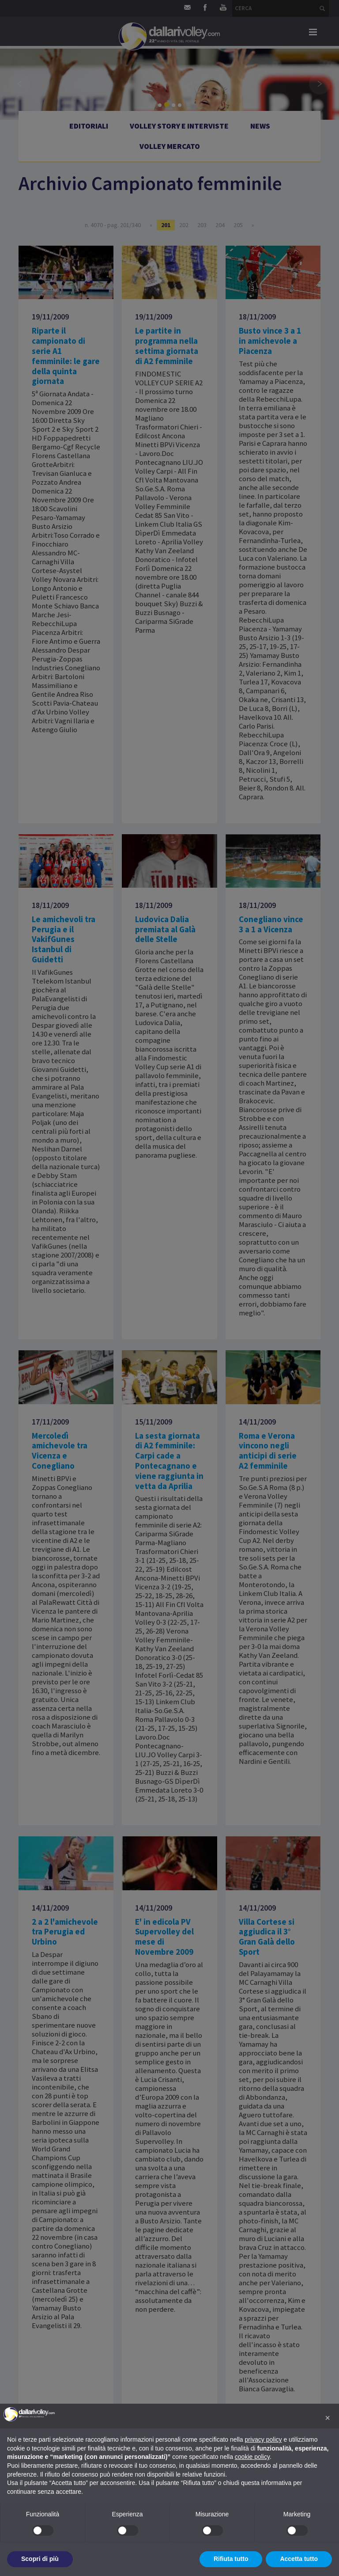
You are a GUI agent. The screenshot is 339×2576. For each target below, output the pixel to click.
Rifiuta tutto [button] (231, 2558)
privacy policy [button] (263, 2439)
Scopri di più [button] (40, 2558)
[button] (327, 2418)
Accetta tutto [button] (299, 2558)
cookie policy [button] (252, 2456)
